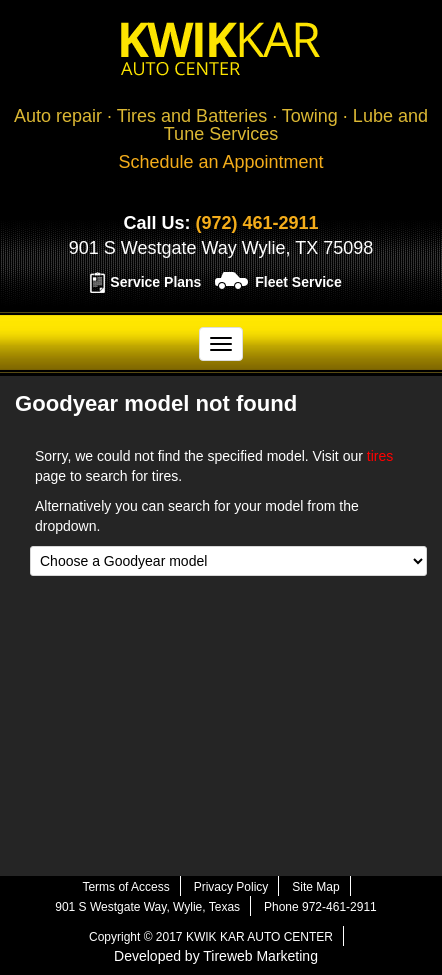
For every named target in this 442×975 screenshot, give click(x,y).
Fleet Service (298, 282)
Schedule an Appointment (220, 162)
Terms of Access (125, 887)
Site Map (315, 887)
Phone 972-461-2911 (320, 907)
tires (380, 456)
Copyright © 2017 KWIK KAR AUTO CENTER (211, 937)
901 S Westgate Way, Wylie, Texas (147, 907)
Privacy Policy (231, 887)
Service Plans (155, 282)
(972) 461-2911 (256, 223)
